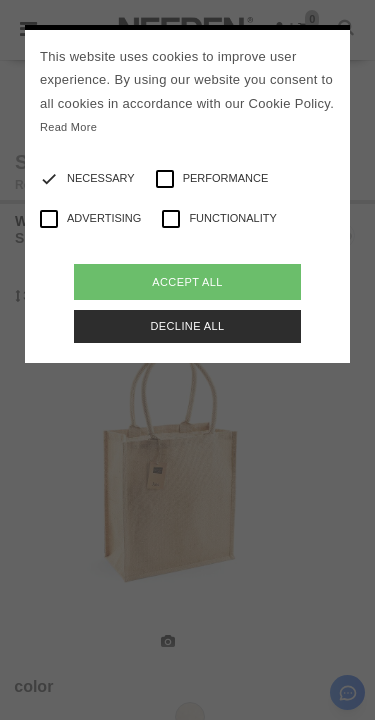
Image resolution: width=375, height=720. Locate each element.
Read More (68, 127)
